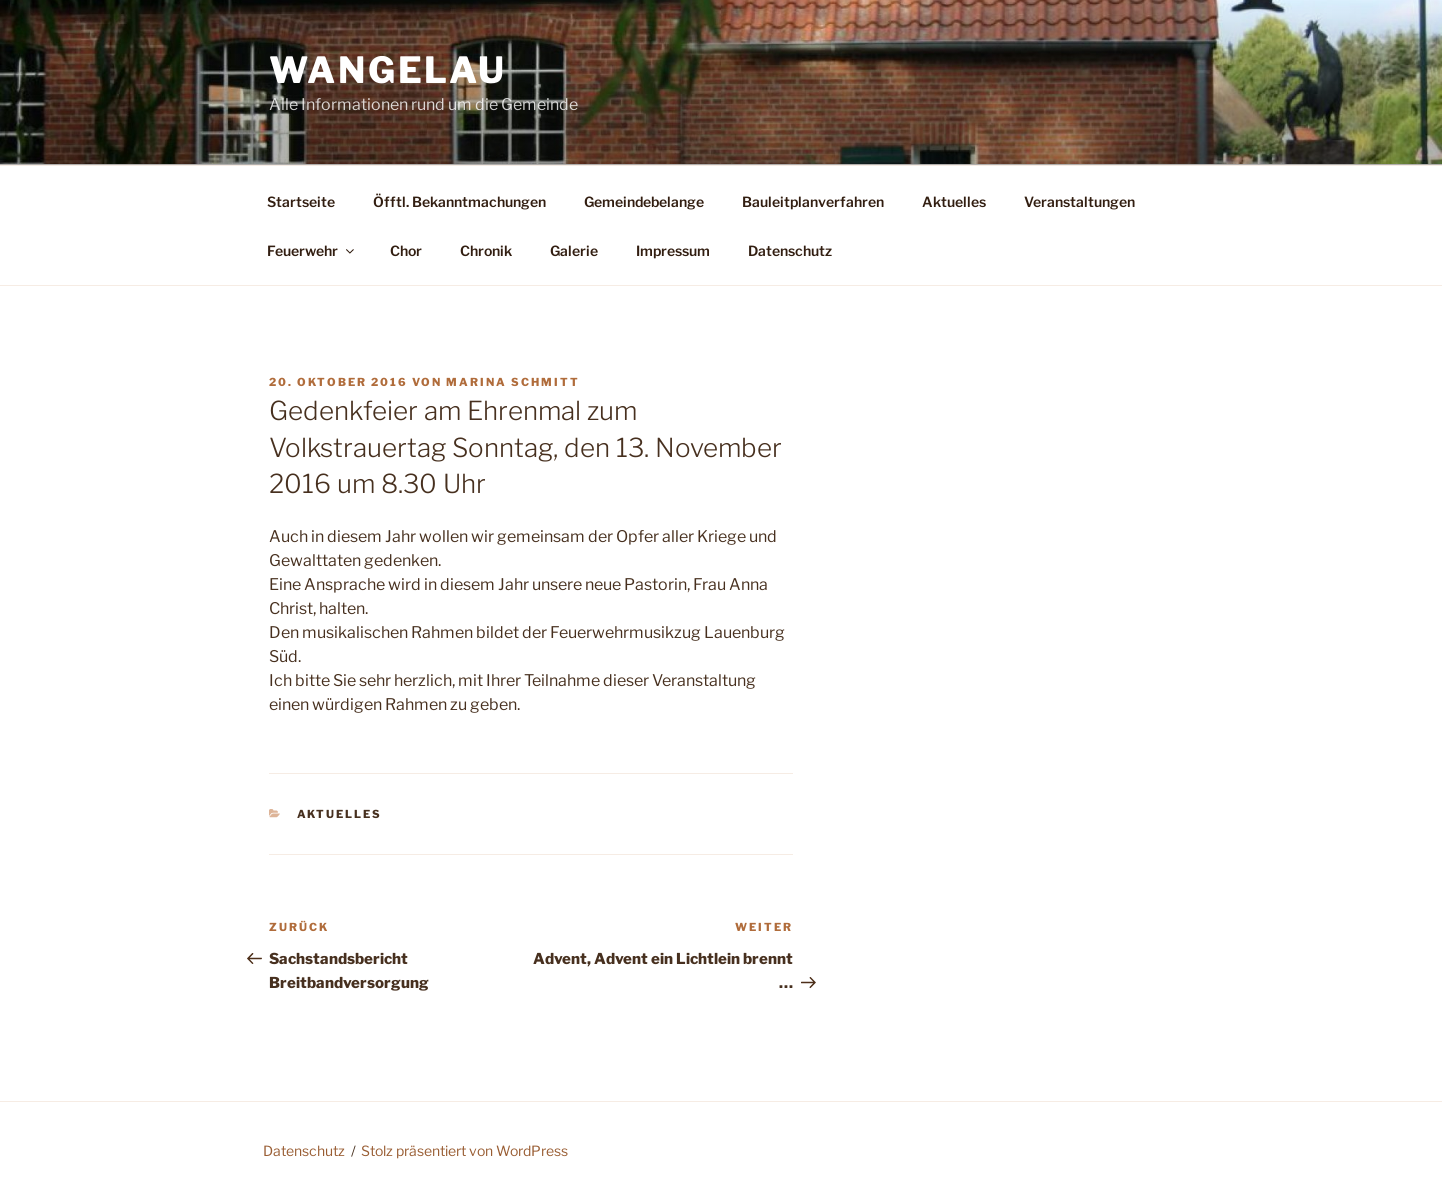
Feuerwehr (312, 250)
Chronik (486, 250)
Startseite (301, 201)
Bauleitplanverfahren (813, 201)
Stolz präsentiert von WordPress (464, 1150)
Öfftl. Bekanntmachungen (459, 201)
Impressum (673, 250)
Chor (406, 250)
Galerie (574, 250)
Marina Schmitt (513, 382)
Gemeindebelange (644, 201)
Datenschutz (790, 250)
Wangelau (388, 70)
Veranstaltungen (1079, 201)
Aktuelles (954, 201)
